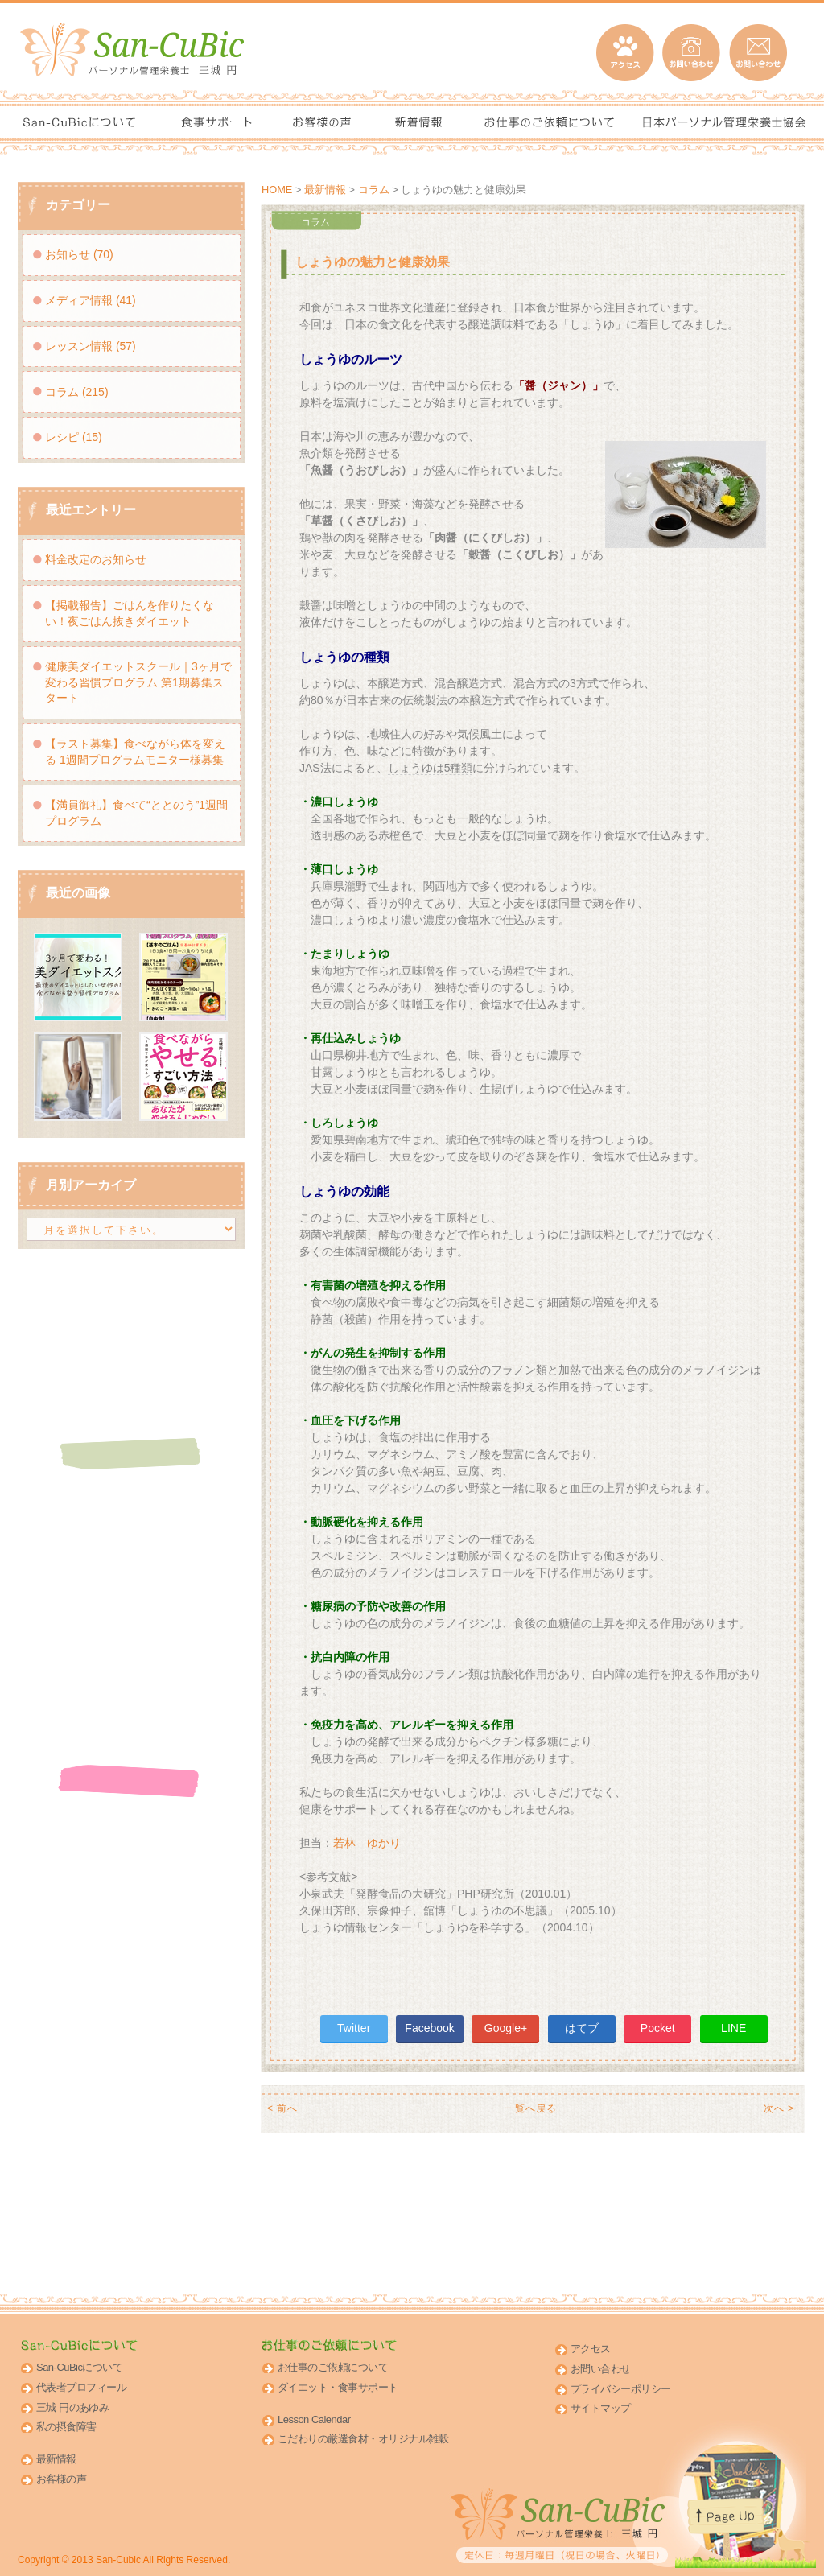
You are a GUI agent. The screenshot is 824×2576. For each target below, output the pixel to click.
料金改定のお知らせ (95, 559)
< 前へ (282, 2108)
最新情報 (325, 189)
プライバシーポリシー (621, 2389)
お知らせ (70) (79, 254)
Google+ (505, 2028)
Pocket (658, 2028)
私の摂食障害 (66, 2427)
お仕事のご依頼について (333, 2367)
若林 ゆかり (367, 1842)
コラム (373, 189)
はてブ (582, 2028)
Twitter (353, 2028)
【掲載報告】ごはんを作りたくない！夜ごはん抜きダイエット (129, 613)
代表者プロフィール (81, 2387)
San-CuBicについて (79, 2367)
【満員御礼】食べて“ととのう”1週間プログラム (136, 812)
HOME (277, 189)
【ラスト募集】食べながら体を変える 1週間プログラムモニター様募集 (135, 751)
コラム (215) (77, 391)
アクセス (591, 2349)
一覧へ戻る (531, 2108)
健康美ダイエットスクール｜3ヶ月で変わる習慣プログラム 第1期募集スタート (138, 682)
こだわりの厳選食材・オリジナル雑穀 (363, 2439)
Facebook (429, 2028)
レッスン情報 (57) (90, 346)
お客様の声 (61, 2479)
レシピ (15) (73, 437)
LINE (733, 2028)
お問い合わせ (601, 2369)
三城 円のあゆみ (72, 2407)
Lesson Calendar (314, 2419)
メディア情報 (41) (90, 300)
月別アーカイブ (91, 1185)
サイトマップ (601, 2408)
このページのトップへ (736, 2528)
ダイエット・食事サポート (338, 2387)
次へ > (779, 2108)
